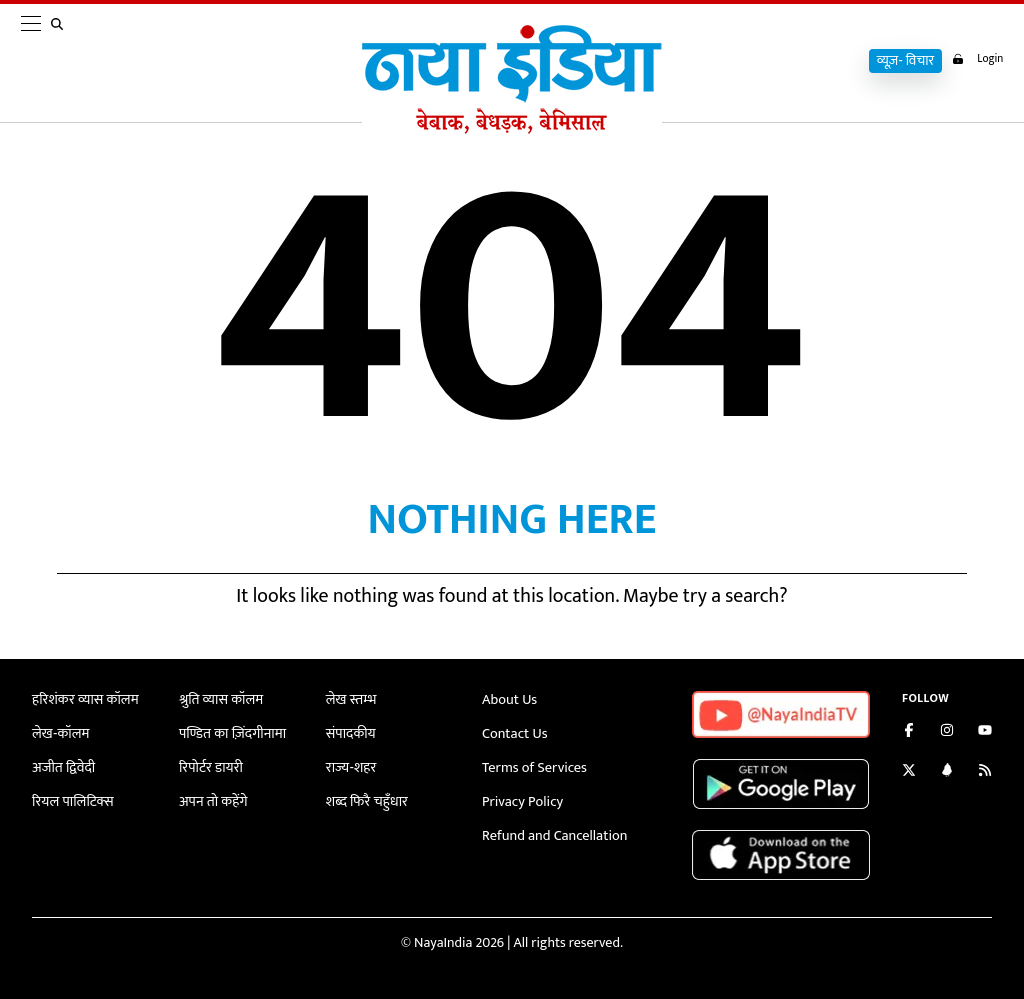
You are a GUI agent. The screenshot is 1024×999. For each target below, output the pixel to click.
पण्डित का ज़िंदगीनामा (231, 733)
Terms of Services (533, 766)
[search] (61, 62)
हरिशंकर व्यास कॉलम (84, 699)
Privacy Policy (521, 800)
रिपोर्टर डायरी (210, 766)
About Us (509, 699)
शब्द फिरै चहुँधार (366, 800)
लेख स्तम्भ (350, 699)
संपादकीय (350, 733)
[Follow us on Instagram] (947, 732)
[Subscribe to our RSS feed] (985, 772)
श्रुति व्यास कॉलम (220, 699)
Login (974, 59)
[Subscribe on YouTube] (985, 732)
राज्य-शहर (350, 766)
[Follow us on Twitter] (909, 772)
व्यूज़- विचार (899, 61)
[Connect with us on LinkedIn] (947, 772)
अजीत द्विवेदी (63, 766)
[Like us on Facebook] (909, 732)
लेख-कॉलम (60, 733)
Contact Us (514, 733)
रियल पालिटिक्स (72, 800)
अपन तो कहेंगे (212, 800)
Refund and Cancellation (553, 833)
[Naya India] (512, 129)
